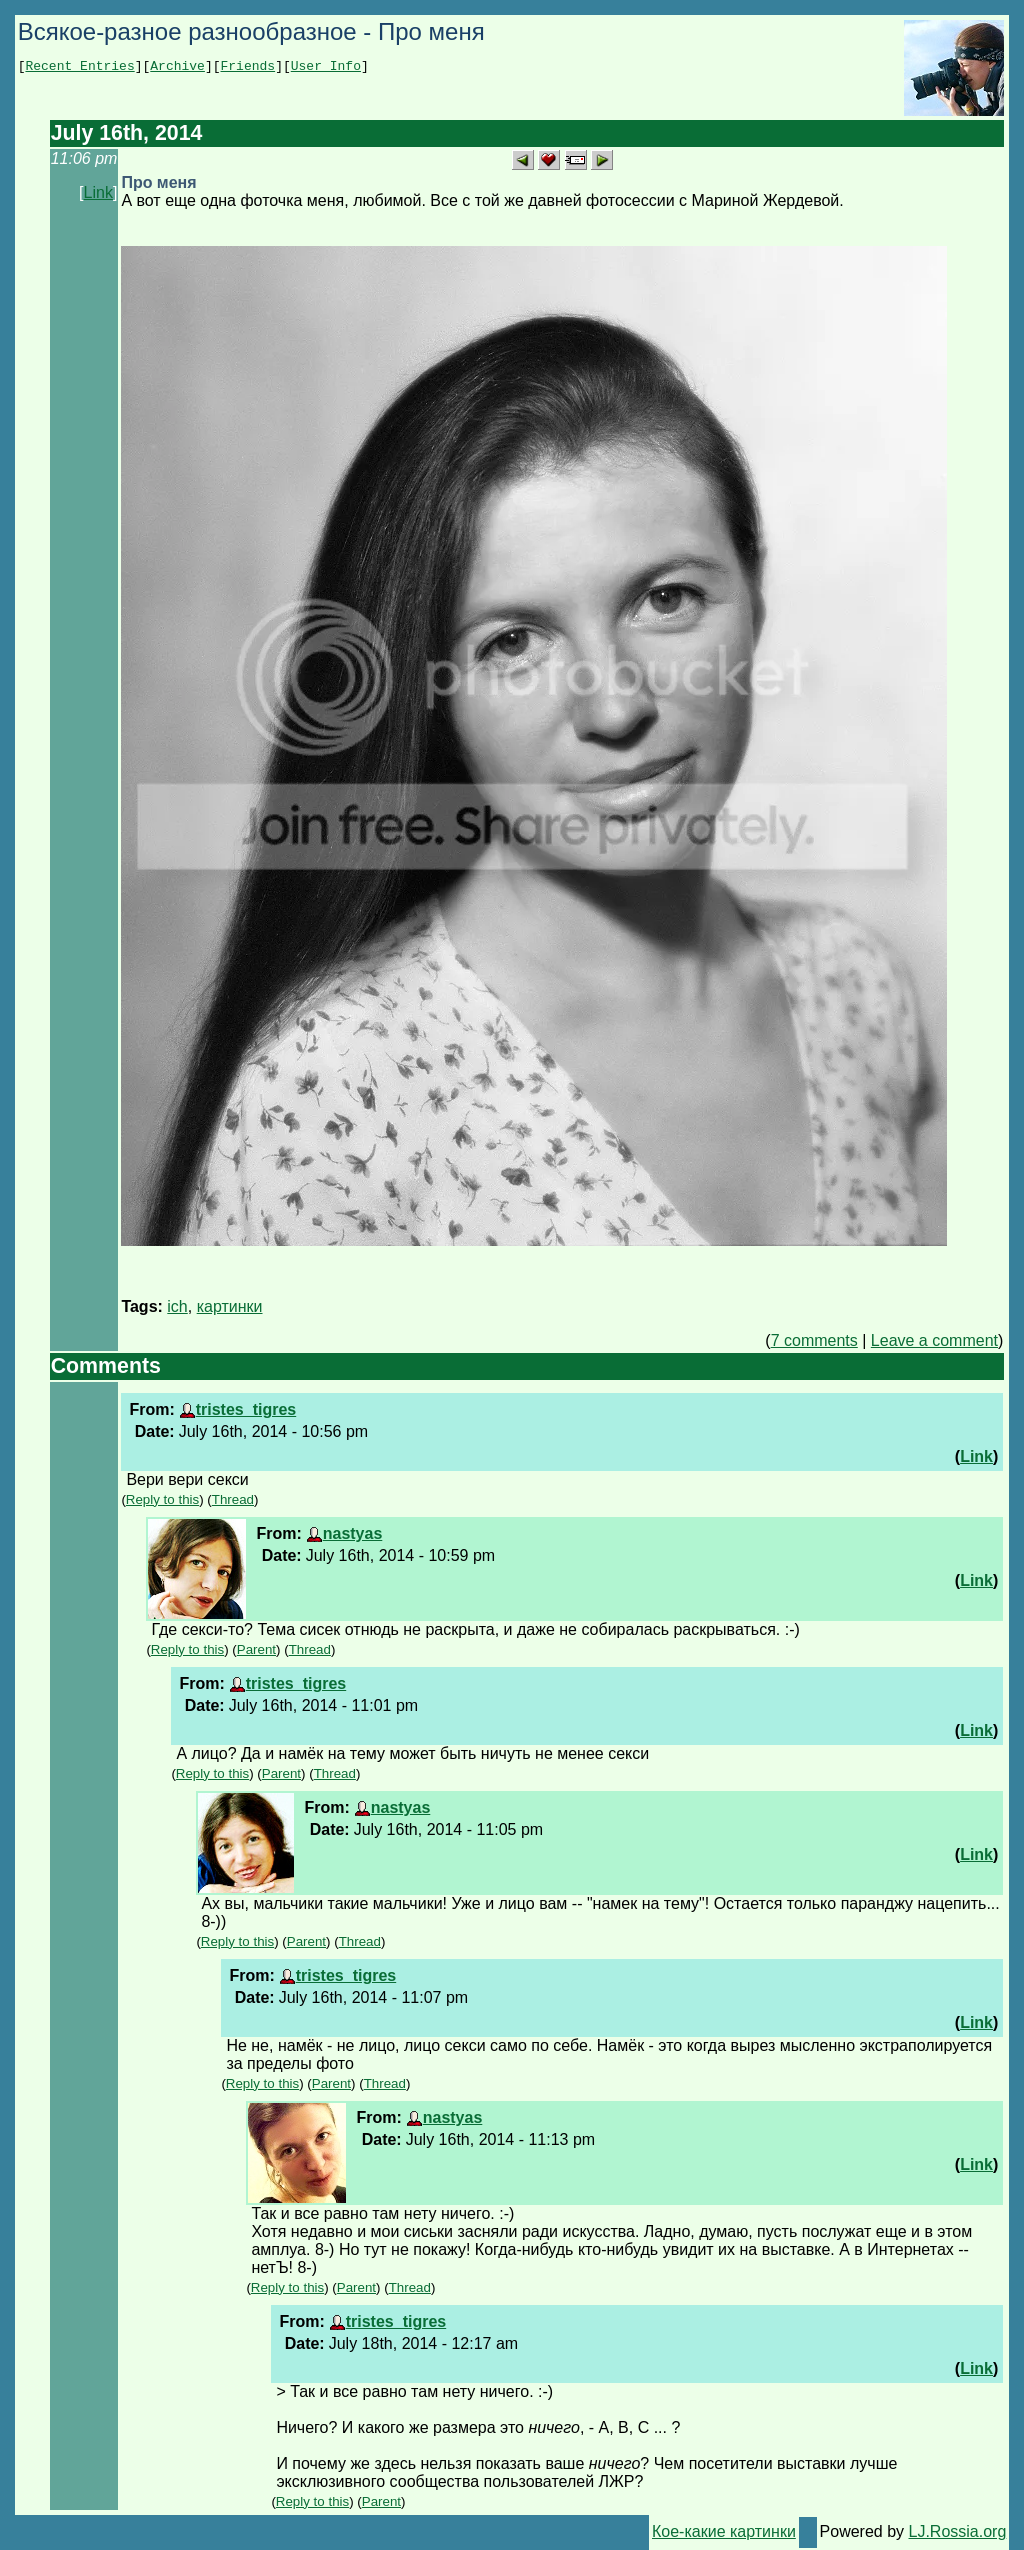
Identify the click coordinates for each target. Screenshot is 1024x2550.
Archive (177, 68)
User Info (326, 68)
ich (177, 1306)
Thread (233, 1499)
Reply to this (162, 1499)
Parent (256, 1649)
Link (98, 192)
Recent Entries (79, 68)
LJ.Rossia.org (958, 2531)
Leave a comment (934, 1340)
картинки (230, 1306)
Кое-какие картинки (724, 2531)
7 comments (814, 1340)
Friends (248, 68)
